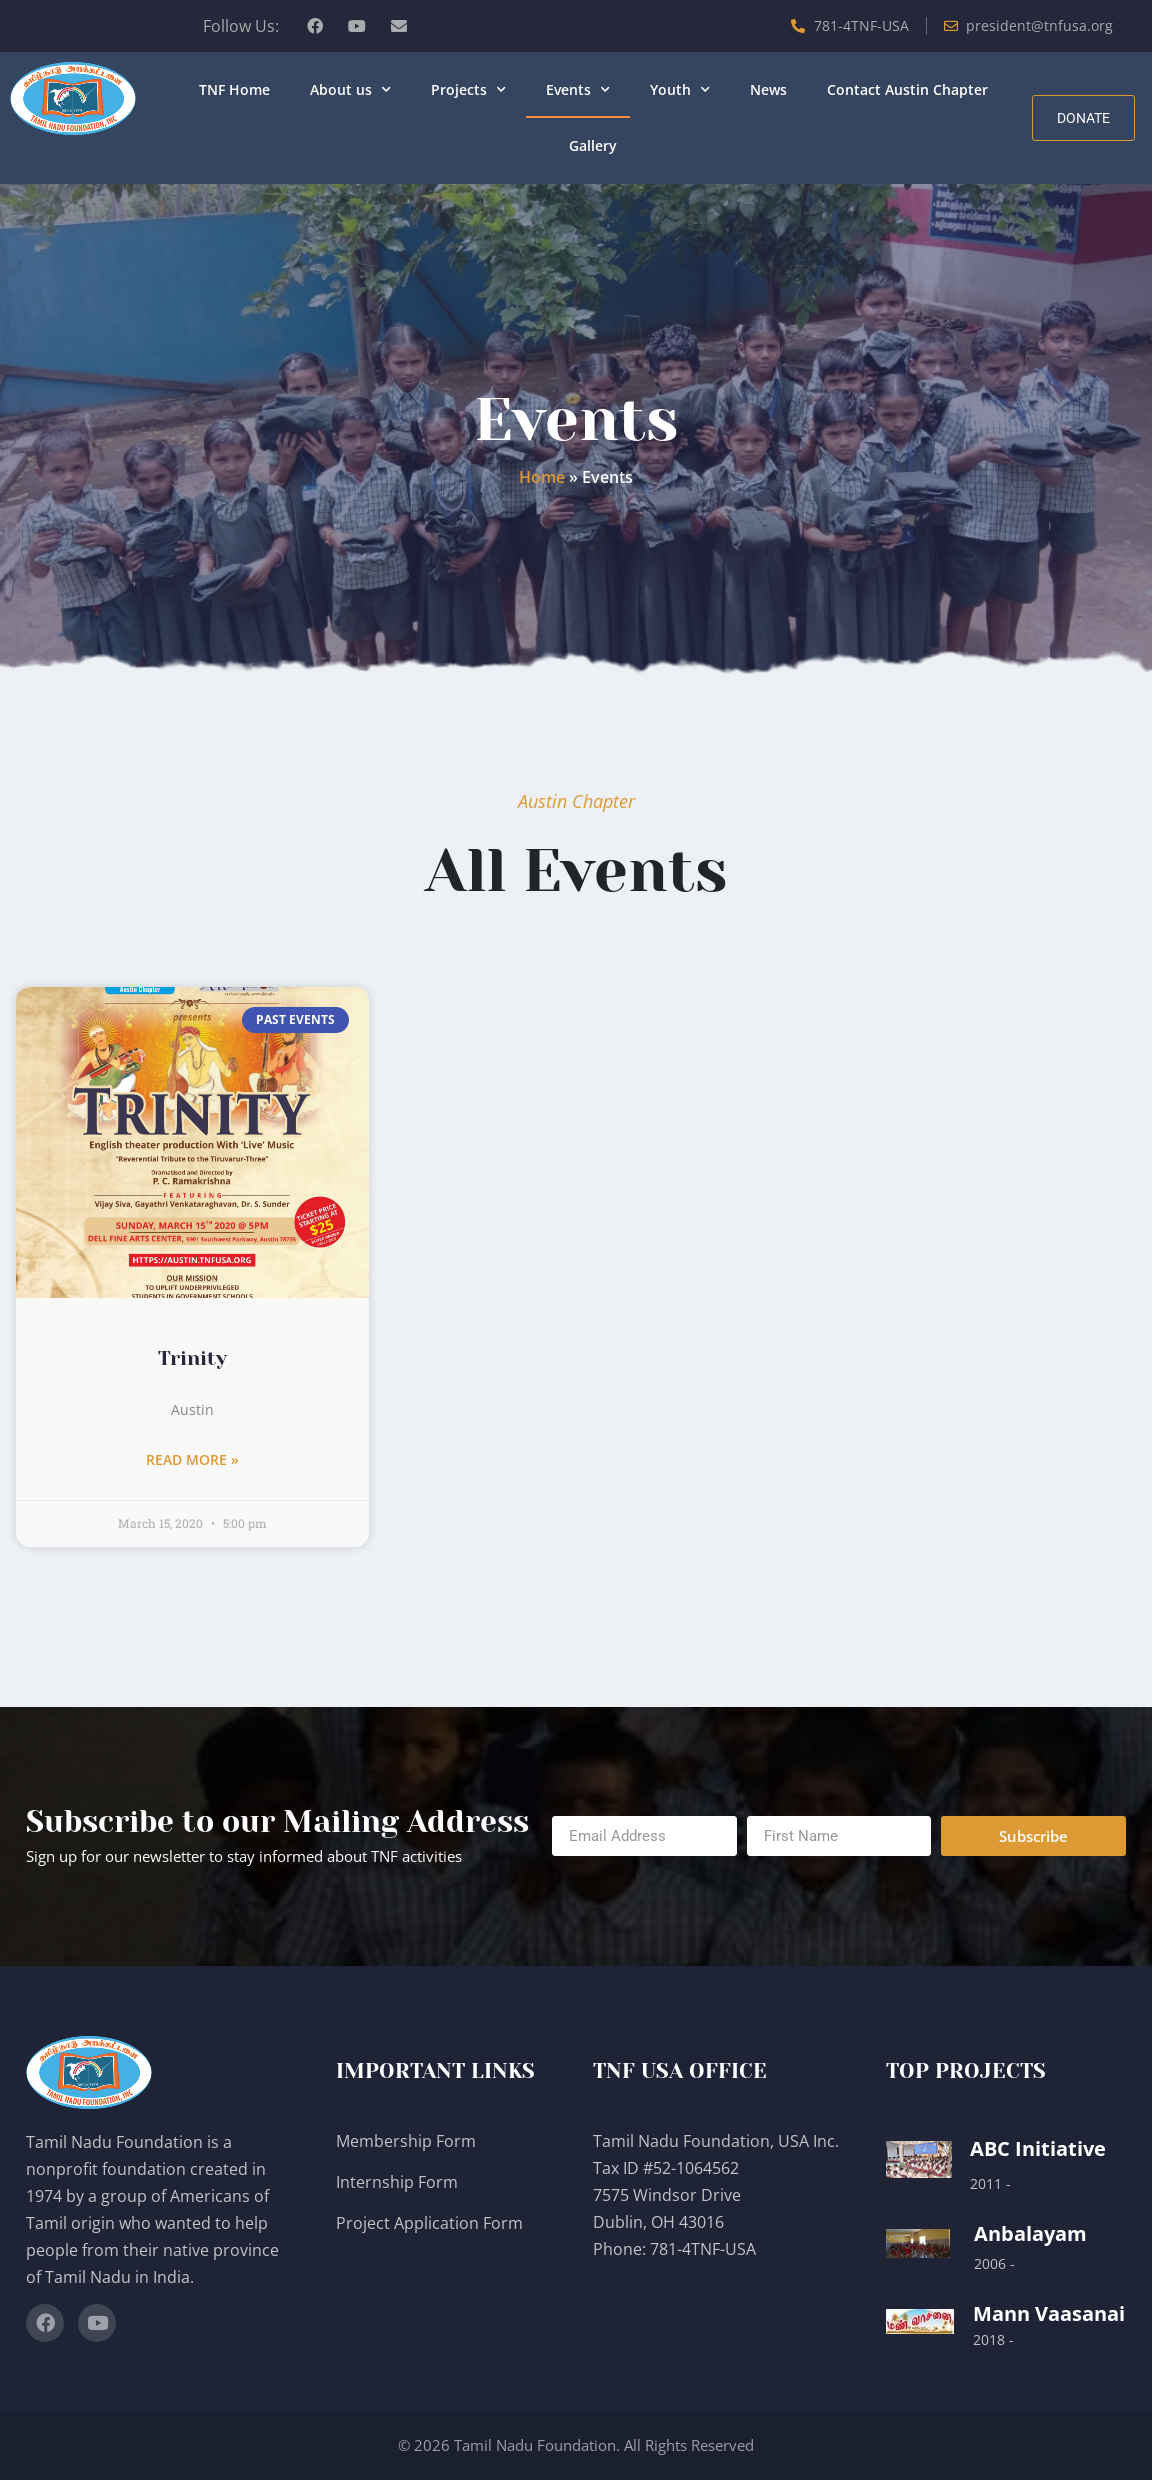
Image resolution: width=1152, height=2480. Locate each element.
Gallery (593, 145)
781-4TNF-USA (703, 2249)
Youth (680, 90)
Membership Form (406, 2141)
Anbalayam (1030, 2233)
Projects (468, 90)
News (768, 89)
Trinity (192, 1358)
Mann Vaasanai (1049, 2313)
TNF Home (234, 89)
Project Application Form (429, 2223)
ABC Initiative (1038, 2148)
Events (578, 90)
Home (542, 477)
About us (350, 90)
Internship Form (397, 2182)
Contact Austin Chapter (907, 89)
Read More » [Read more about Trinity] (192, 1459)
